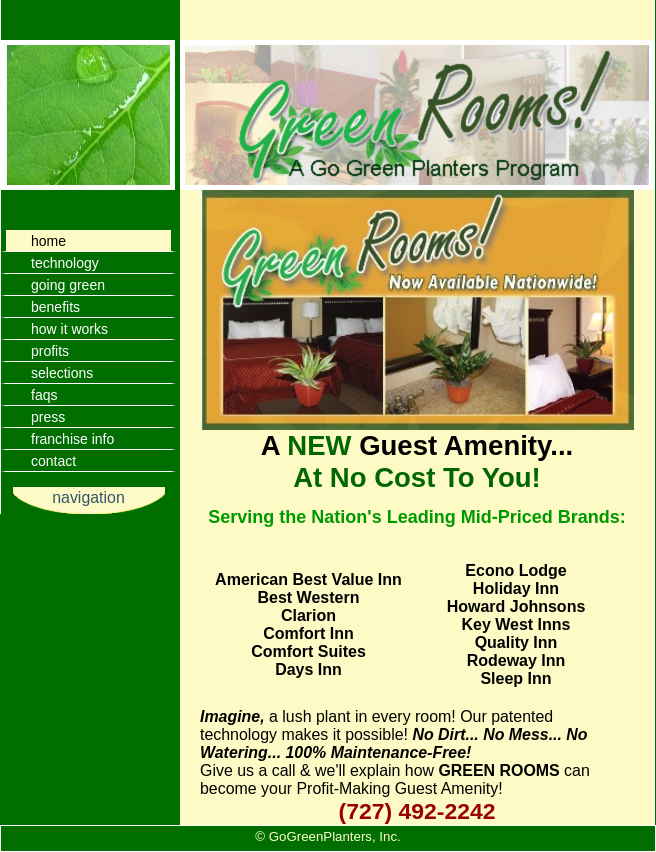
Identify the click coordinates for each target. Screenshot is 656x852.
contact (53, 461)
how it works (69, 329)
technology (65, 263)
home (48, 241)
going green (68, 285)
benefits (55, 307)
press (48, 417)
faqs (44, 395)
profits (50, 351)
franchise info (72, 439)
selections (62, 373)
